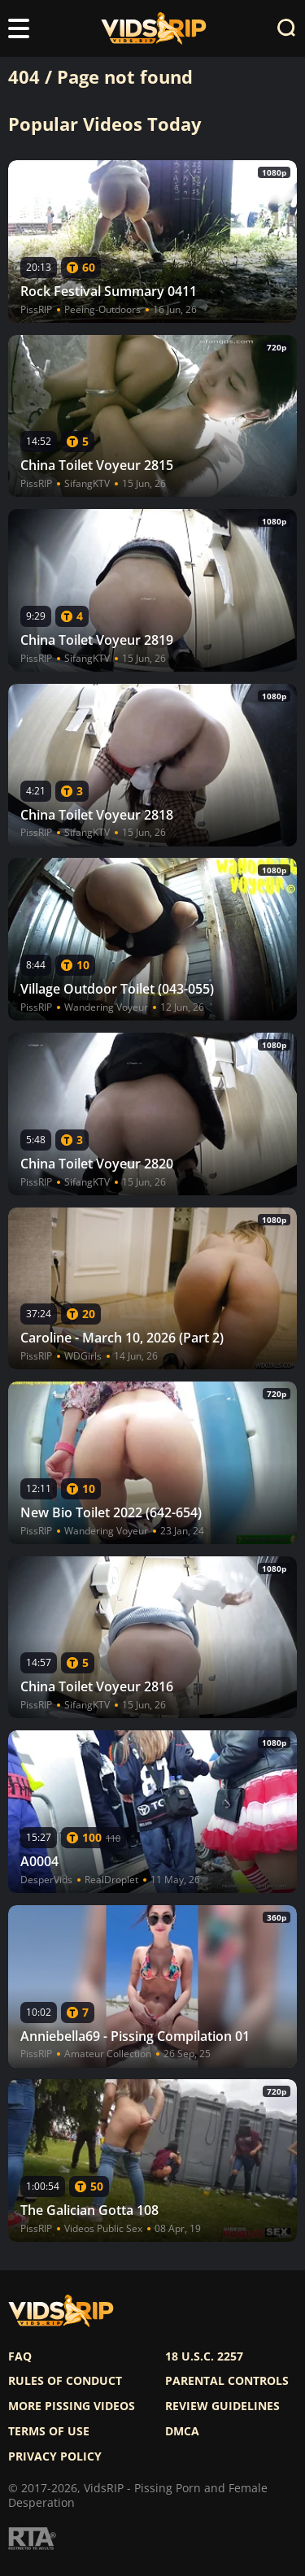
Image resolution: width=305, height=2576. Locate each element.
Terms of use (48, 2431)
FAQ (20, 2356)
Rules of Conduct (65, 2381)
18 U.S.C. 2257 (204, 2356)
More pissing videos (71, 2406)
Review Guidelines (222, 2406)
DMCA (182, 2431)
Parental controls (227, 2381)
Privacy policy (55, 2456)
